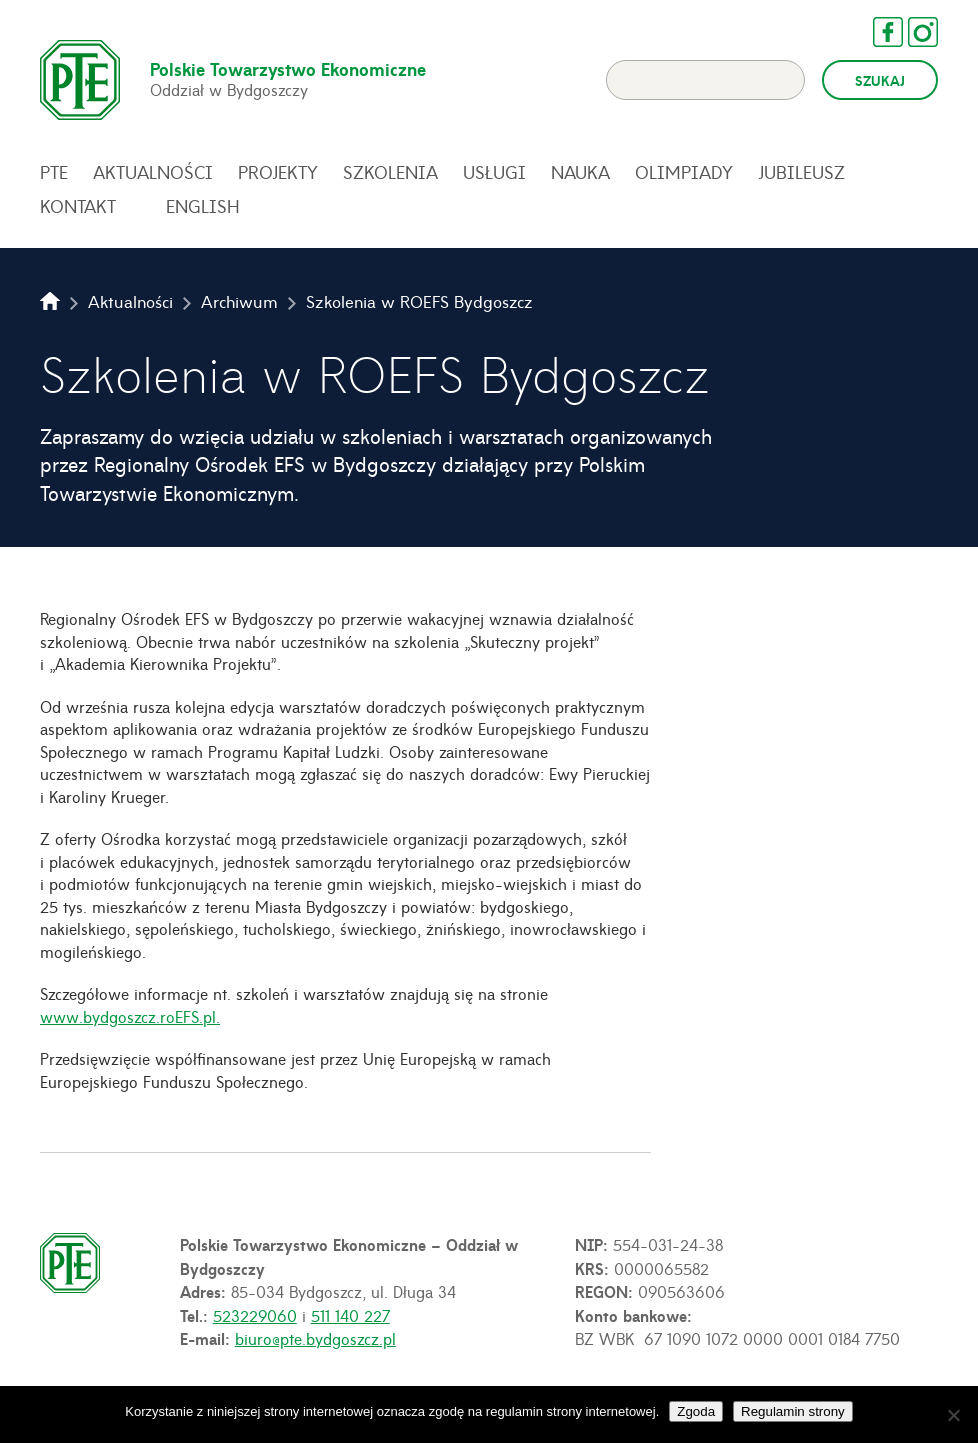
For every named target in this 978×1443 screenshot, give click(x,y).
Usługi (494, 172)
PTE (54, 172)
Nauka (580, 172)
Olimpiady (684, 172)
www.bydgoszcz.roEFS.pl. (130, 1016)
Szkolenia (390, 172)
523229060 (255, 1315)
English (203, 206)
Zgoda (696, 1411)
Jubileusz (801, 172)
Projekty (278, 172)
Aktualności (153, 172)
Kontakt (78, 206)
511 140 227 (350, 1315)
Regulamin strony (793, 1411)
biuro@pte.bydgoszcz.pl (315, 1338)
